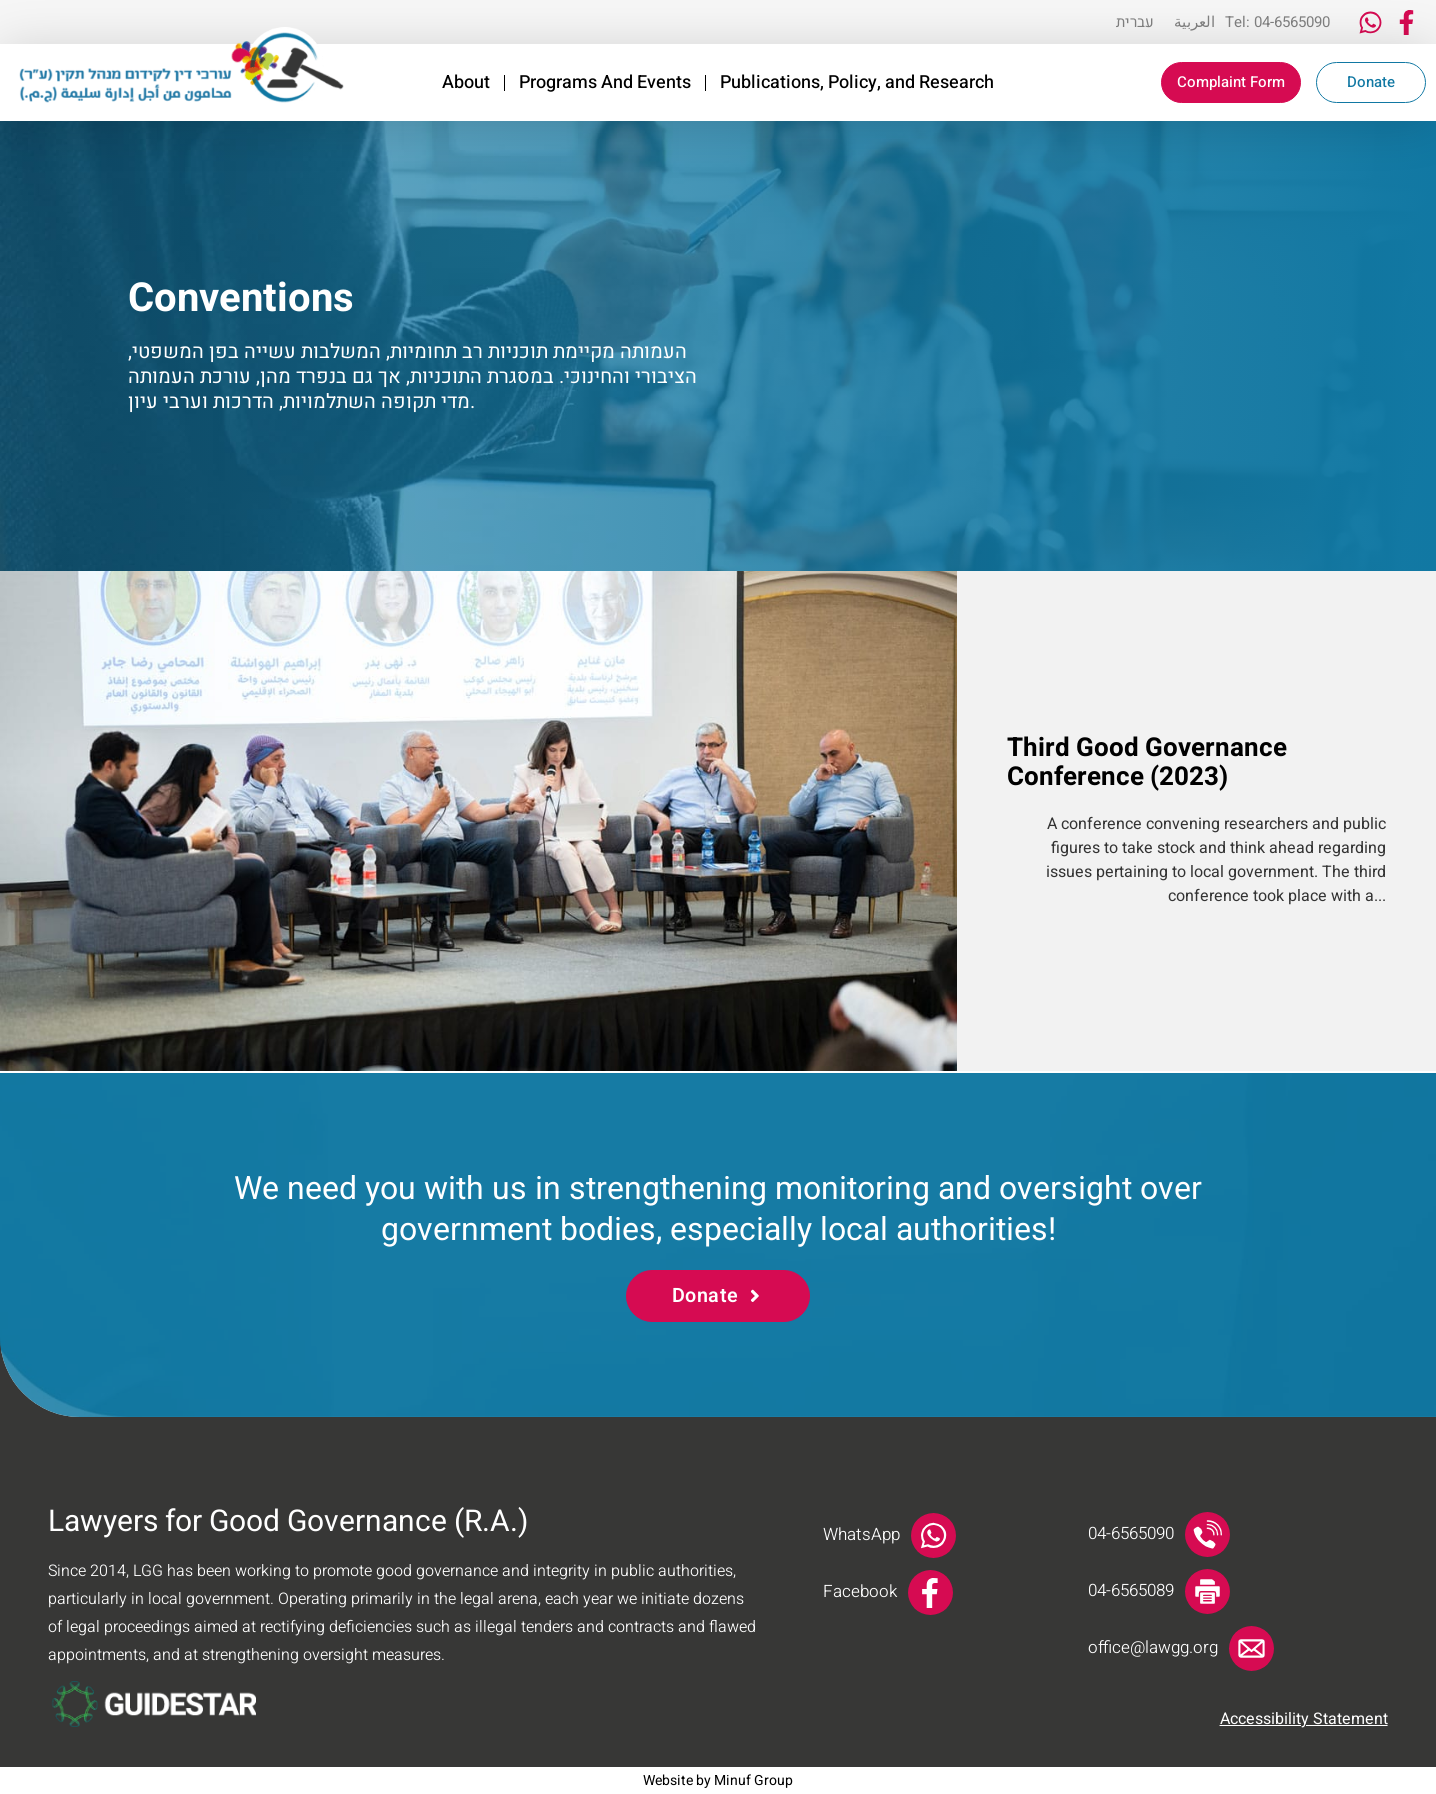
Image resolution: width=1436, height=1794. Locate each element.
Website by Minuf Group (718, 1780)
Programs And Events (605, 83)
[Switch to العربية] (1194, 22)
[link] (181, 65)
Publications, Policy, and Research (857, 83)
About (466, 83)
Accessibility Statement (1304, 1719)
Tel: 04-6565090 (1277, 22)
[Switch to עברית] (1135, 22)
